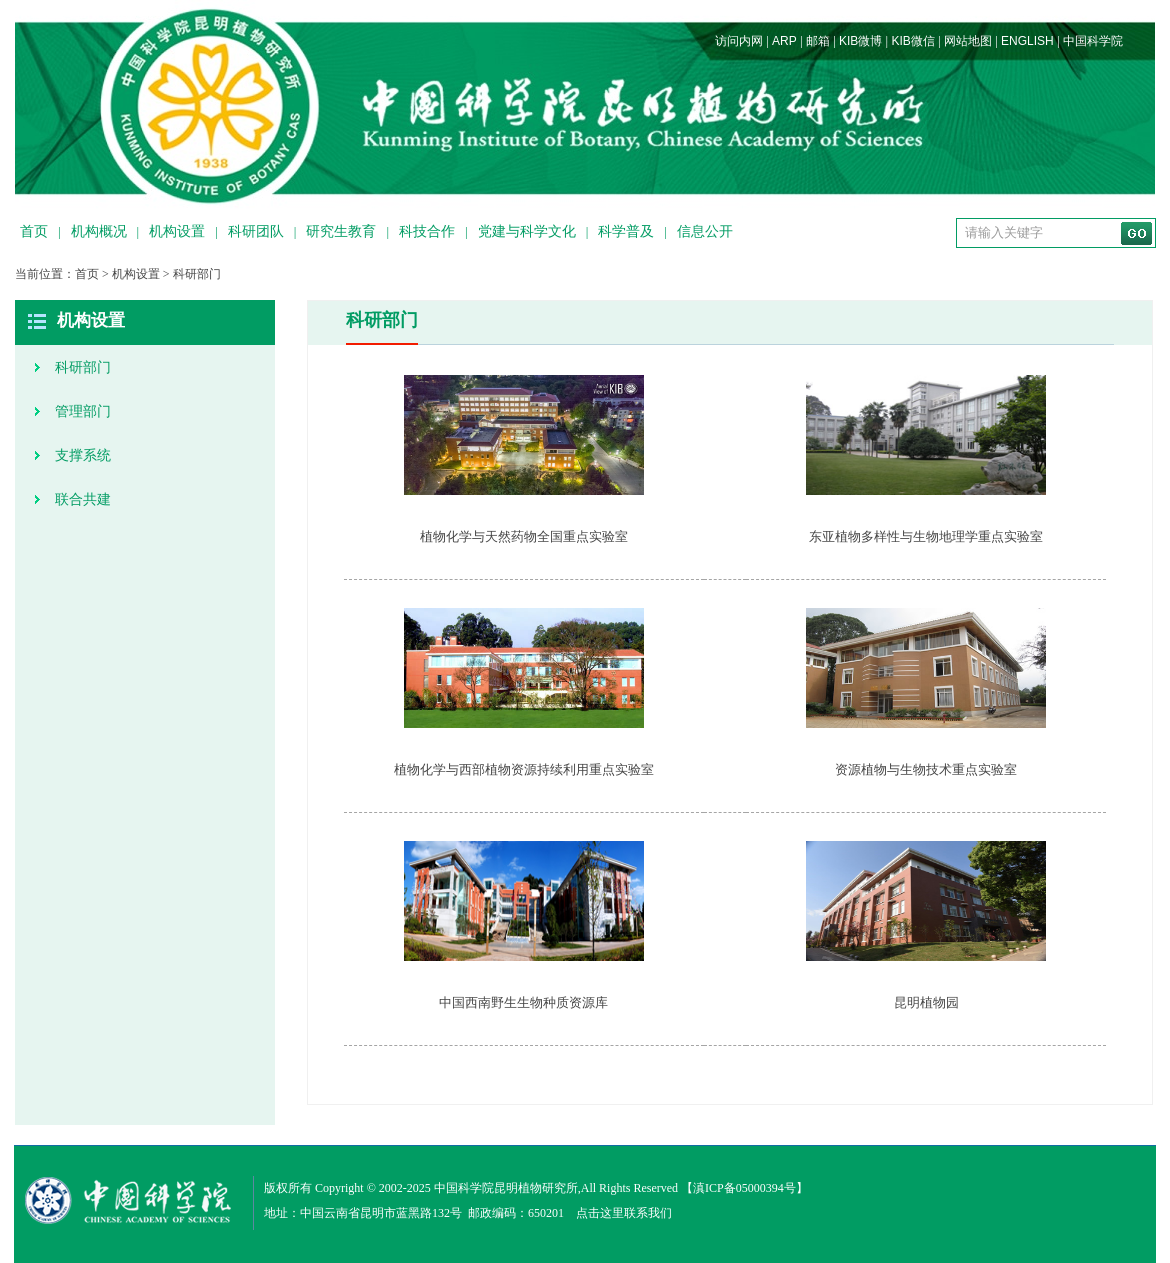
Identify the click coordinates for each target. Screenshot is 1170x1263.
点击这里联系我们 (624, 1213)
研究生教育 (341, 231)
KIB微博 (860, 41)
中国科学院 (1093, 41)
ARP (784, 41)
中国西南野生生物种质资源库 (523, 1002)
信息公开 (705, 231)
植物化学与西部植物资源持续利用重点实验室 (524, 769)
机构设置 (177, 231)
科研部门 (197, 274)
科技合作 (427, 231)
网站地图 (968, 41)
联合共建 (83, 499)
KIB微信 (912, 41)
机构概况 (99, 231)
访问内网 (739, 41)
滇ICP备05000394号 (744, 1188)
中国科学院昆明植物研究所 (506, 1188)
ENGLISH (1027, 41)
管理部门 (83, 411)
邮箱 (818, 41)
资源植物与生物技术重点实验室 (926, 769)
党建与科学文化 (527, 231)
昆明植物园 (926, 1002)
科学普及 (626, 231)
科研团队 (256, 231)
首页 (34, 231)
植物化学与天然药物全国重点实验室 (524, 536)
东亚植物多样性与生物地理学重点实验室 (926, 536)
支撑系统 (83, 455)
